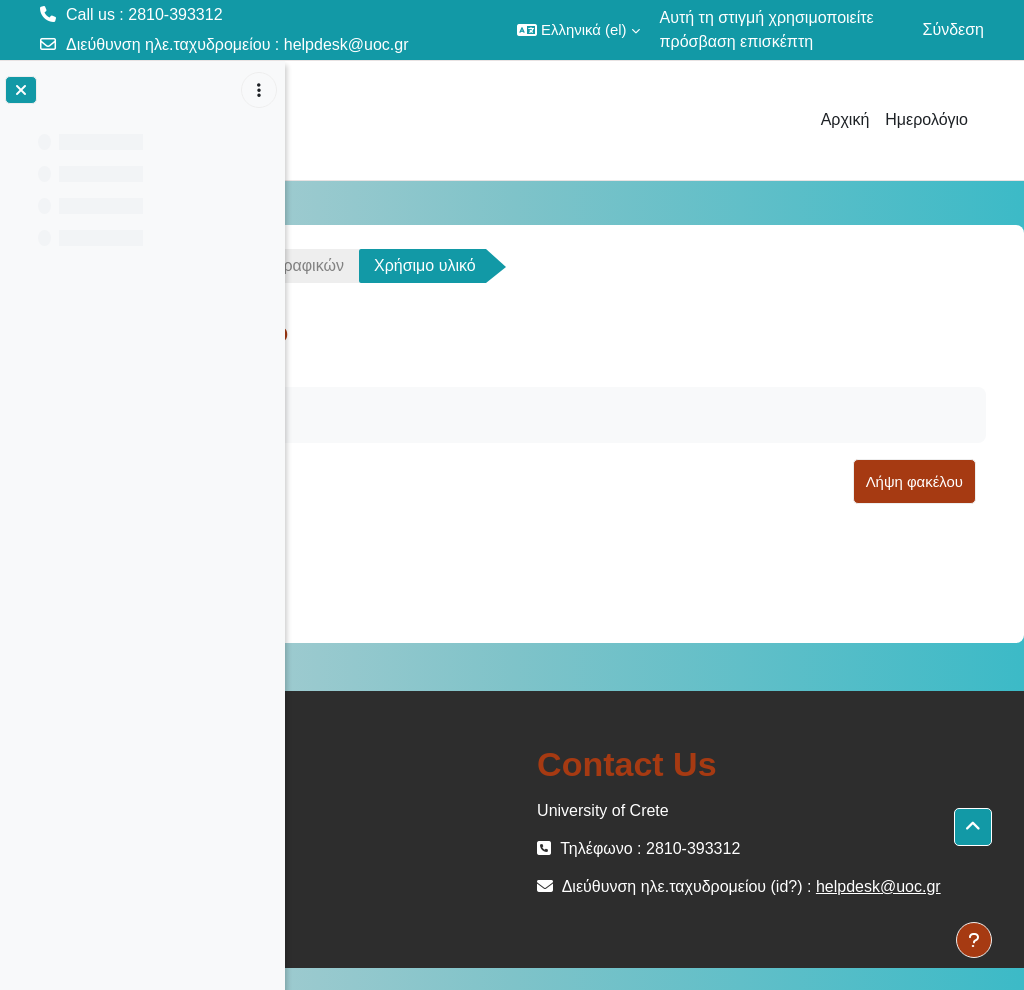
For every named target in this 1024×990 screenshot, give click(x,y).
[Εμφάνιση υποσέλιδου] (974, 940)
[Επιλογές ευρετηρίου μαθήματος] (259, 90)
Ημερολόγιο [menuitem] (926, 119)
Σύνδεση (953, 29)
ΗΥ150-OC (362, 265)
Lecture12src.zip (437, 559)
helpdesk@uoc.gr (346, 44)
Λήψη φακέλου (914, 481)
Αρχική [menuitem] (845, 119)
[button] (578, 30)
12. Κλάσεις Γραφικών (530, 265)
